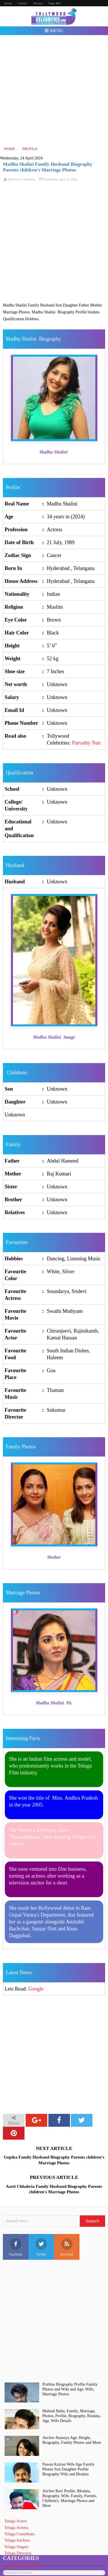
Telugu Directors (17, 2553)
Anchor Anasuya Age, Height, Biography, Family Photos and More (71, 2440)
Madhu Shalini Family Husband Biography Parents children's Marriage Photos (47, 167)
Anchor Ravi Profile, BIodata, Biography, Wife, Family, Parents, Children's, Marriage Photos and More (69, 2498)
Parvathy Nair (86, 743)
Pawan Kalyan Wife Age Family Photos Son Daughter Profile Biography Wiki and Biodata (68, 2469)
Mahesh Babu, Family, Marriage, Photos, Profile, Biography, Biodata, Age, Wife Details (71, 2416)
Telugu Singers (16, 2547)
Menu (54, 30)
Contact (22, 3)
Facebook (15, 2247)
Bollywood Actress (17, 2572)
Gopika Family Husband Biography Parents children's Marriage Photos (54, 2160)
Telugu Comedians (19, 2534)
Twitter (41, 2247)
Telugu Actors (15, 2521)
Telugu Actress (16, 2528)
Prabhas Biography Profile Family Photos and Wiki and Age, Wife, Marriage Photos (70, 2389)
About (8, 3)
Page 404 (54, 3)
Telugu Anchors (17, 2540)
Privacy (38, 3)
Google (35, 1989)
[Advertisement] (54, 90)
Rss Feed (66, 2247)
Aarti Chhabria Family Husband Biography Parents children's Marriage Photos (54, 2189)
